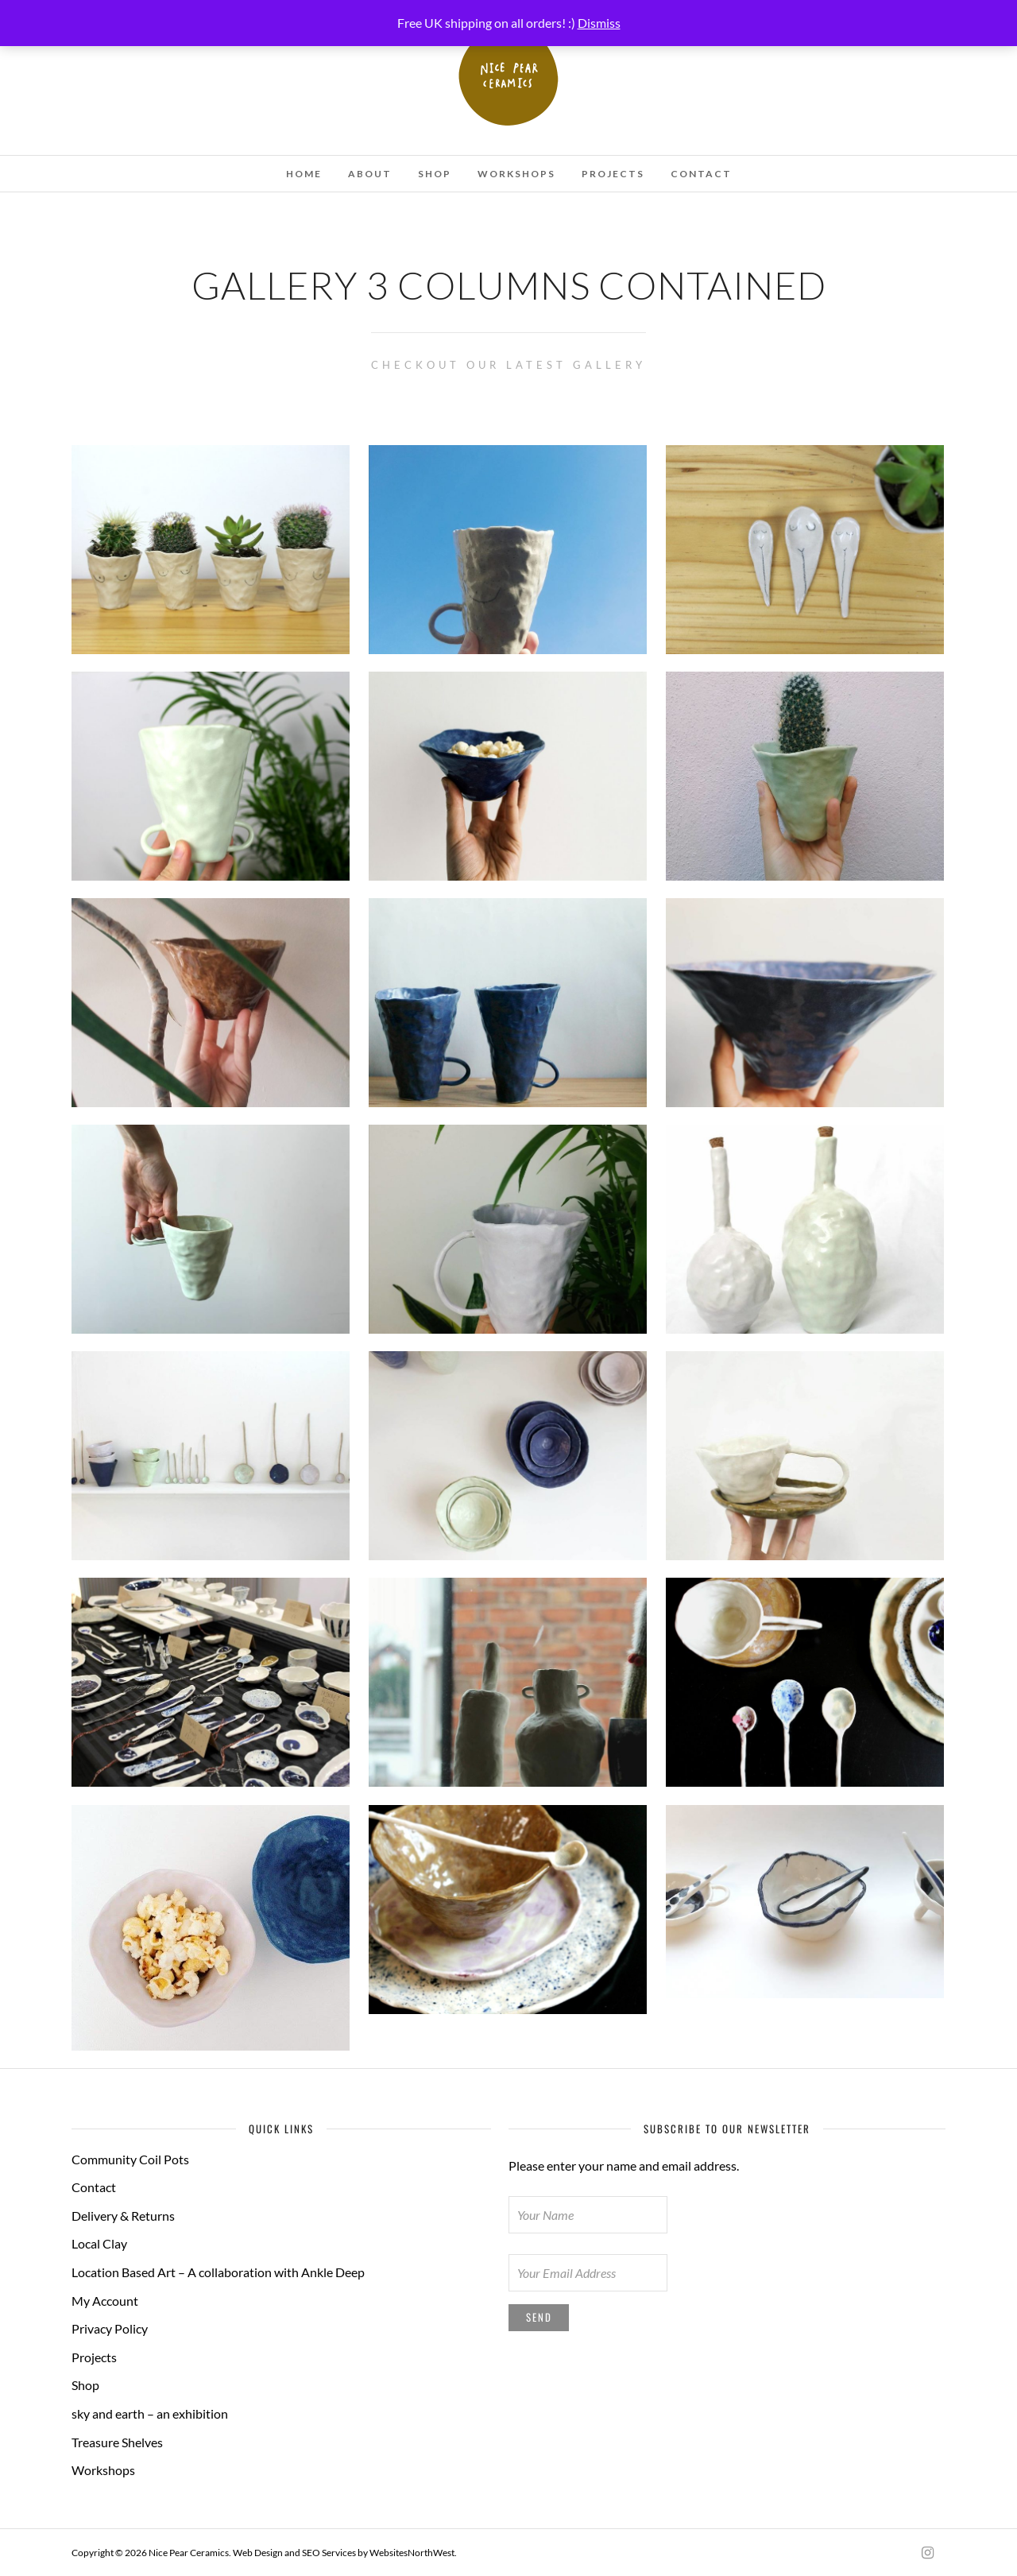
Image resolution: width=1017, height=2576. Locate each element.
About (370, 174)
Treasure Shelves (117, 2442)
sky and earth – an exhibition (150, 2413)
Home (304, 174)
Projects (613, 174)
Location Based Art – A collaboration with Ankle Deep (218, 2272)
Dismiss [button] (599, 22)
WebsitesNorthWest (411, 2553)
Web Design (258, 2553)
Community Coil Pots (130, 2159)
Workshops (516, 174)
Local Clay (99, 2243)
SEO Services (329, 2553)
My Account (105, 2300)
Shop (434, 174)
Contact (701, 174)
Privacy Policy (110, 2328)
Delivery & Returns (123, 2215)
